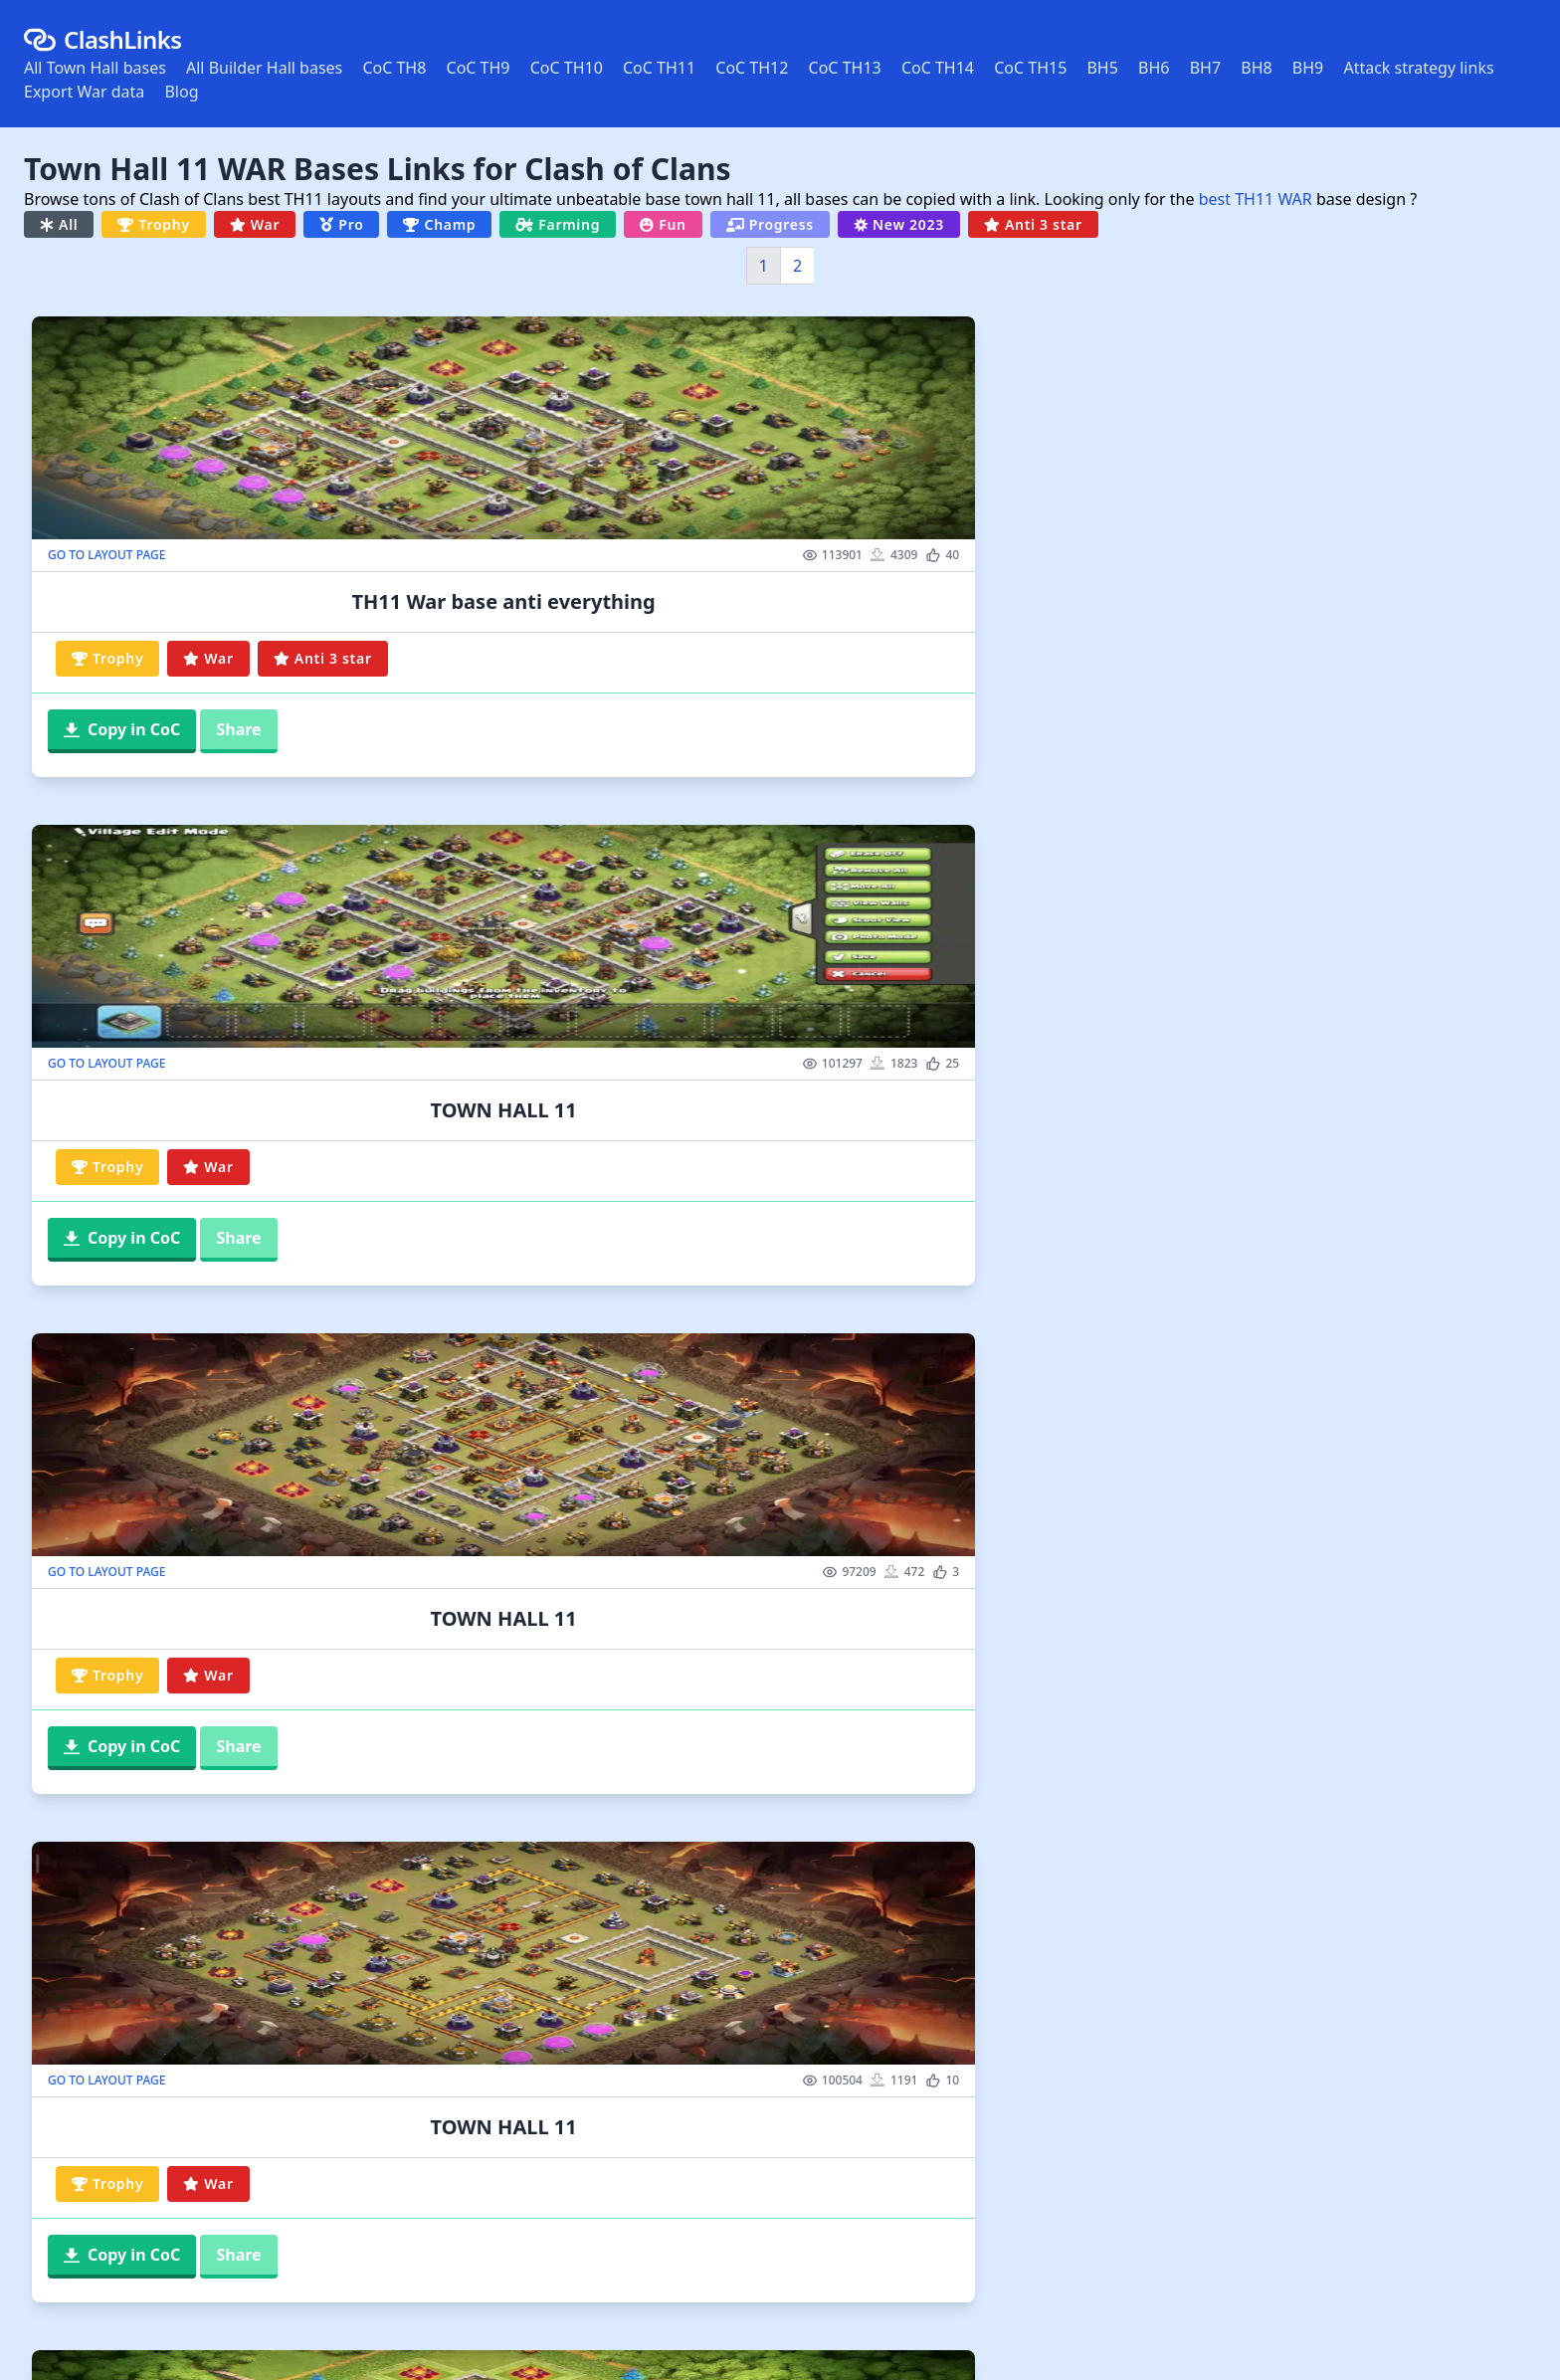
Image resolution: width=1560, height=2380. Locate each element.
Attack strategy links (1418, 68)
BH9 (1307, 68)
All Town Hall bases (95, 68)
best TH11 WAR (1255, 199)
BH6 (1153, 68)
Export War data (84, 91)
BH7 (1205, 68)
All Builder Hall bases (264, 68)
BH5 (1101, 68)
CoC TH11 (659, 68)
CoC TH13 (845, 68)
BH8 (1256, 68)
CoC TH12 (751, 68)
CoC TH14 (937, 68)
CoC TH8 (394, 68)
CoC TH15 (1030, 68)
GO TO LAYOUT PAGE (106, 555)
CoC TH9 (478, 68)
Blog (181, 91)
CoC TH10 (566, 68)
